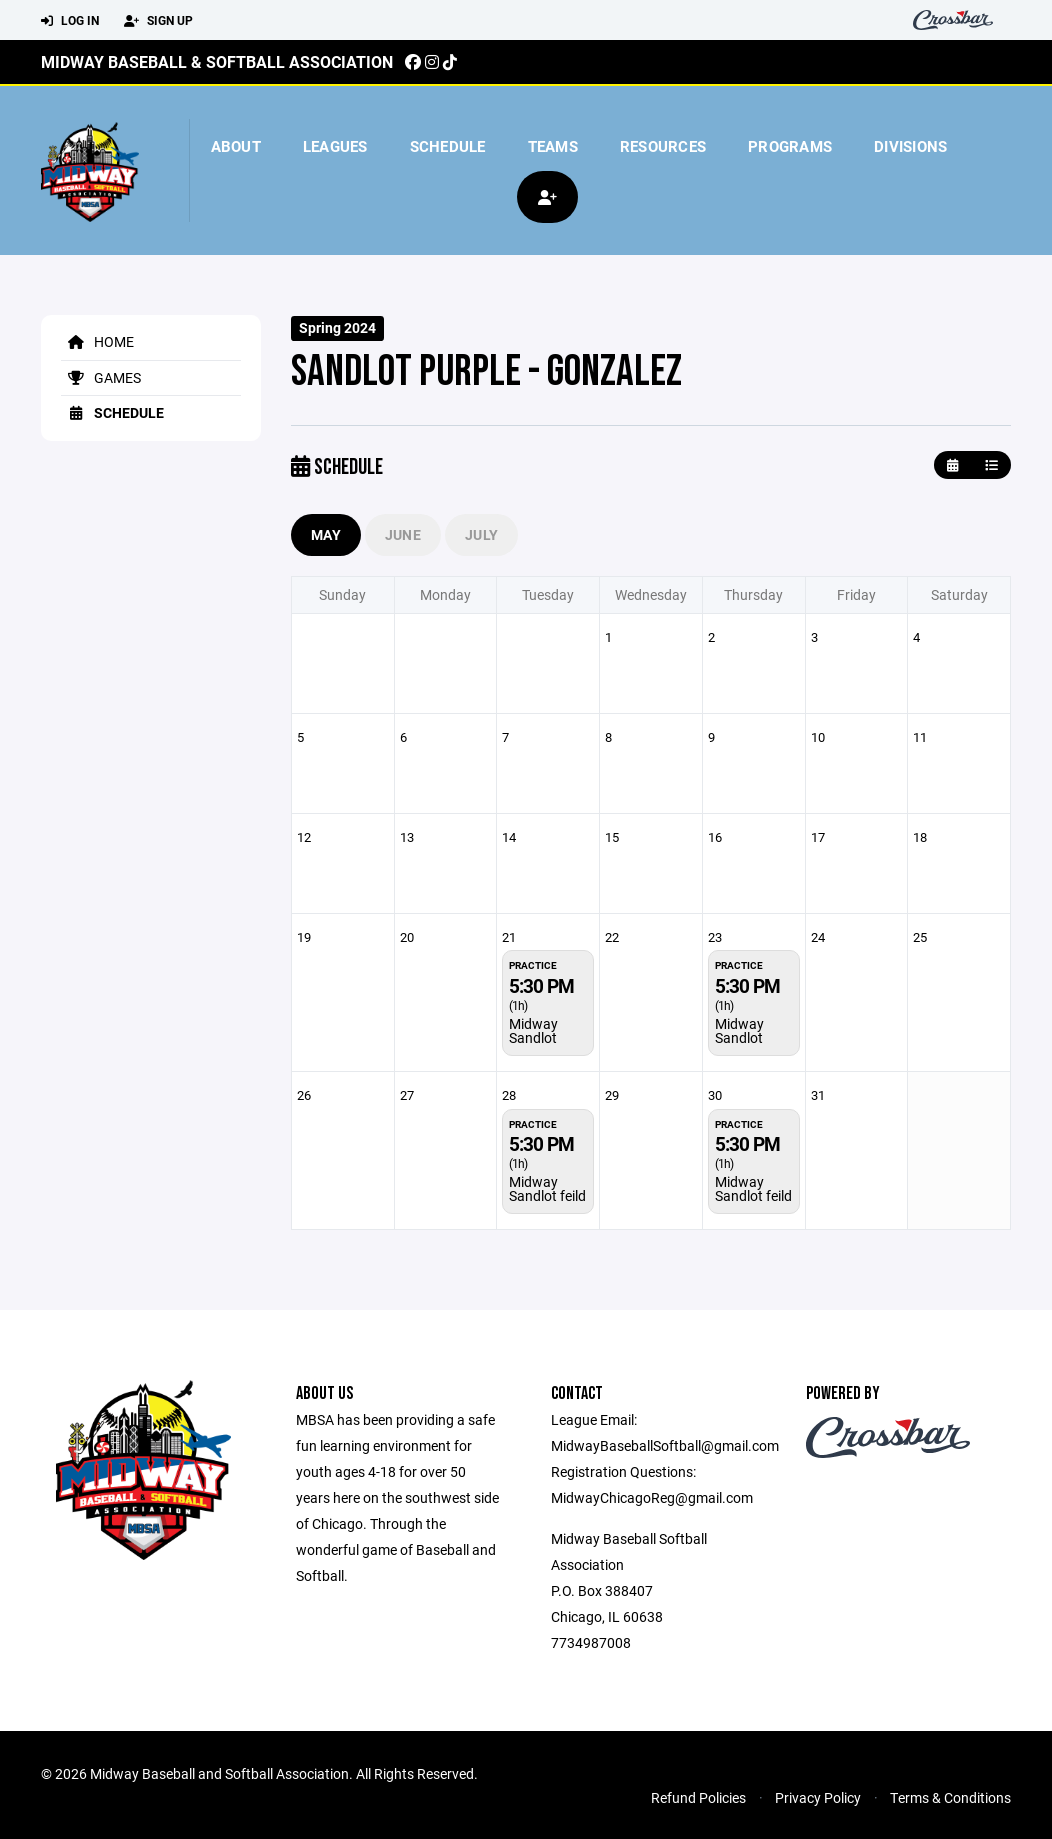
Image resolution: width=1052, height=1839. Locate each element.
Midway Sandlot (533, 1030)
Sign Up (158, 21)
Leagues (335, 146)
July (481, 534)
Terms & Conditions (950, 1797)
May (326, 534)
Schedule (448, 146)
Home (97, 341)
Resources (663, 146)
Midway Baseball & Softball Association (217, 61)
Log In (70, 21)
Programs (790, 146)
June (403, 534)
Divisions (910, 146)
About (236, 146)
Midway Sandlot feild (547, 1188)
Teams (553, 146)
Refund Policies (698, 1797)
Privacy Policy (818, 1797)
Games (101, 377)
